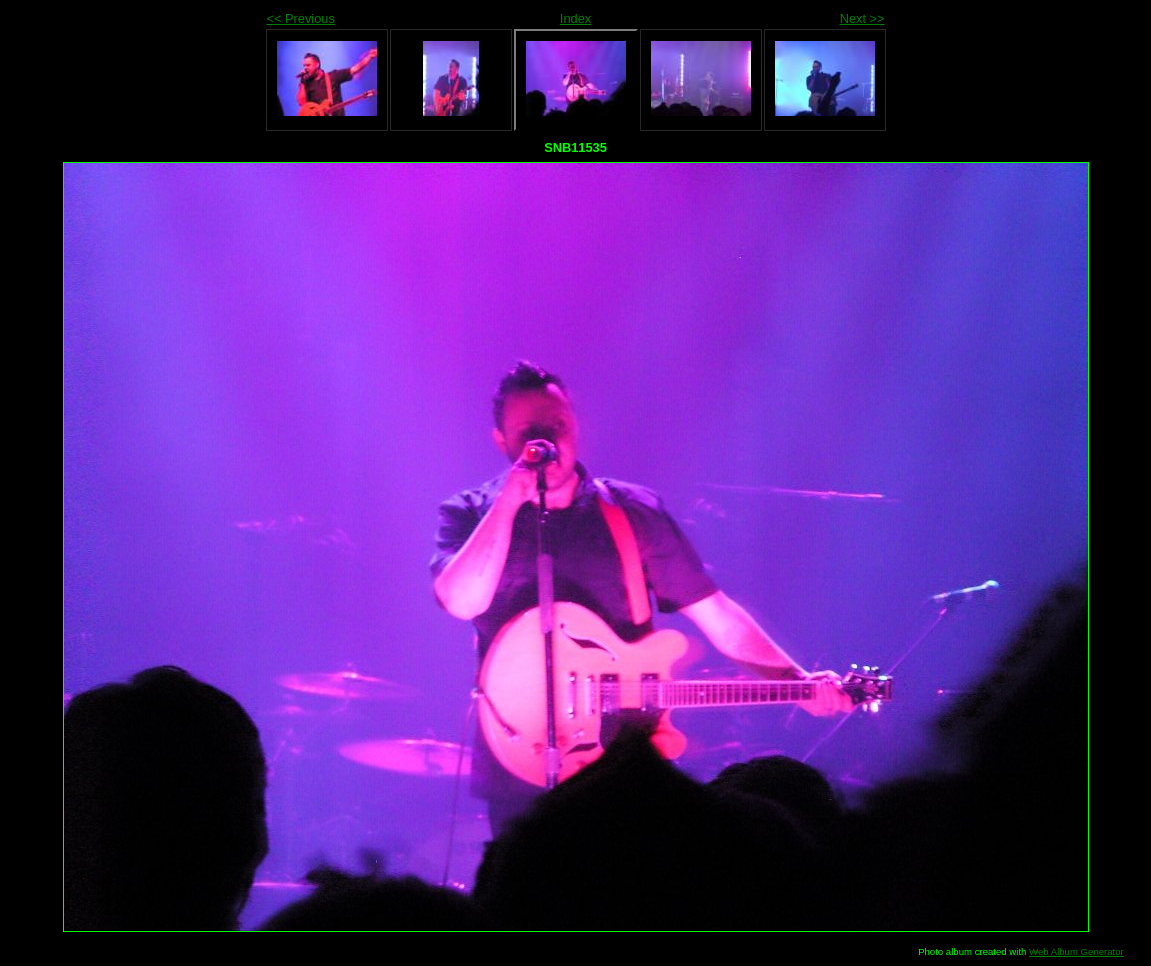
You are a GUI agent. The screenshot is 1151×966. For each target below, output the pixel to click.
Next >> (862, 18)
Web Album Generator (1076, 951)
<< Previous (301, 18)
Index (575, 18)
